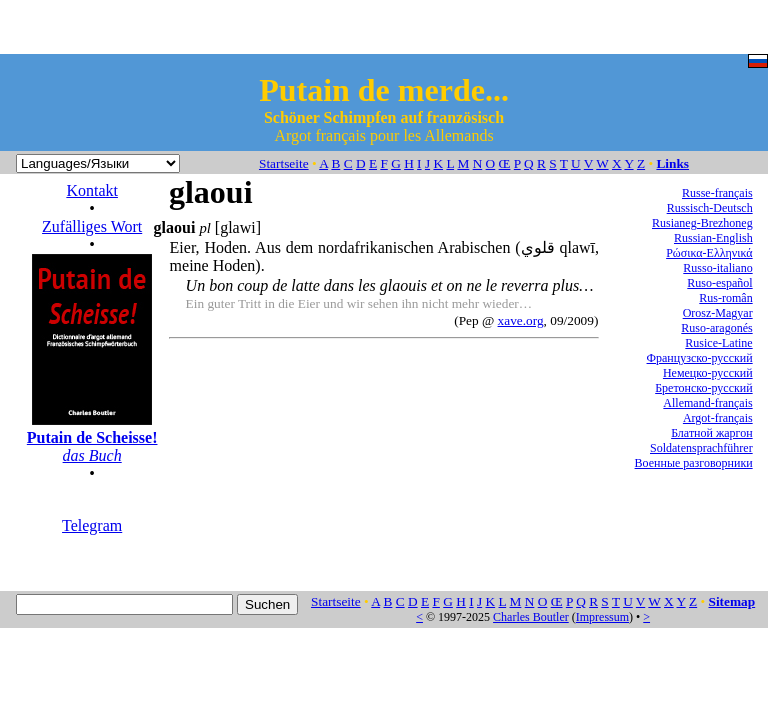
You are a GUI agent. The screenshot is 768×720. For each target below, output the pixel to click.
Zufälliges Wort (92, 226)
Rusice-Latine (718, 343)
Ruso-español (719, 283)
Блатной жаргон (712, 433)
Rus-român (725, 298)
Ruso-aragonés (716, 328)
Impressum (602, 617)
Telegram (92, 525)
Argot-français (718, 418)
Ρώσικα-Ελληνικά (709, 253)
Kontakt (92, 190)
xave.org (521, 320)
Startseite (284, 163)
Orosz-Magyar (718, 313)
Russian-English (713, 238)
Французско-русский (700, 358)
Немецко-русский (708, 373)
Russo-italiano (717, 268)
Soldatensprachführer (701, 448)
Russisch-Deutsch (710, 208)
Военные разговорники (694, 463)
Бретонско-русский (703, 388)
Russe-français (717, 193)
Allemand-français (707, 403)
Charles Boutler (531, 617)
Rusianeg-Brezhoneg (702, 223)
